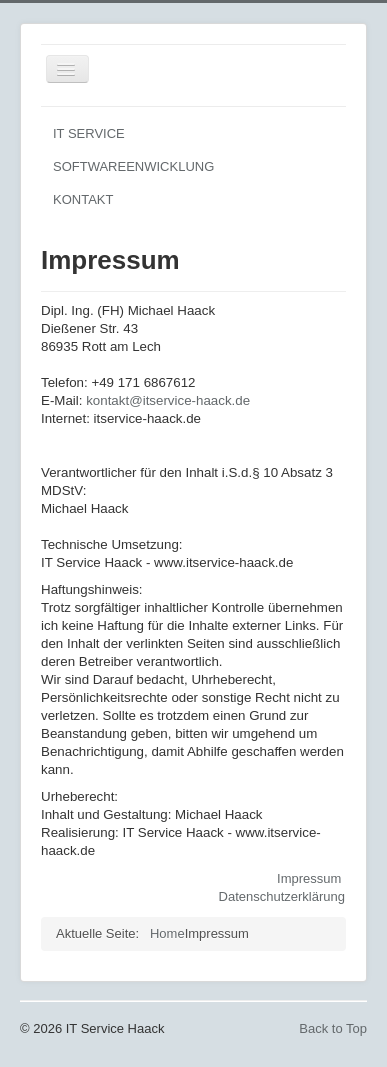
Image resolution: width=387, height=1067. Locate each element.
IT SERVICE (89, 133)
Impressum (309, 878)
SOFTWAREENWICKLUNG (133, 166)
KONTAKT (83, 199)
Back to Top (333, 1028)
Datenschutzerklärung (282, 896)
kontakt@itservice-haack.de (168, 400)
